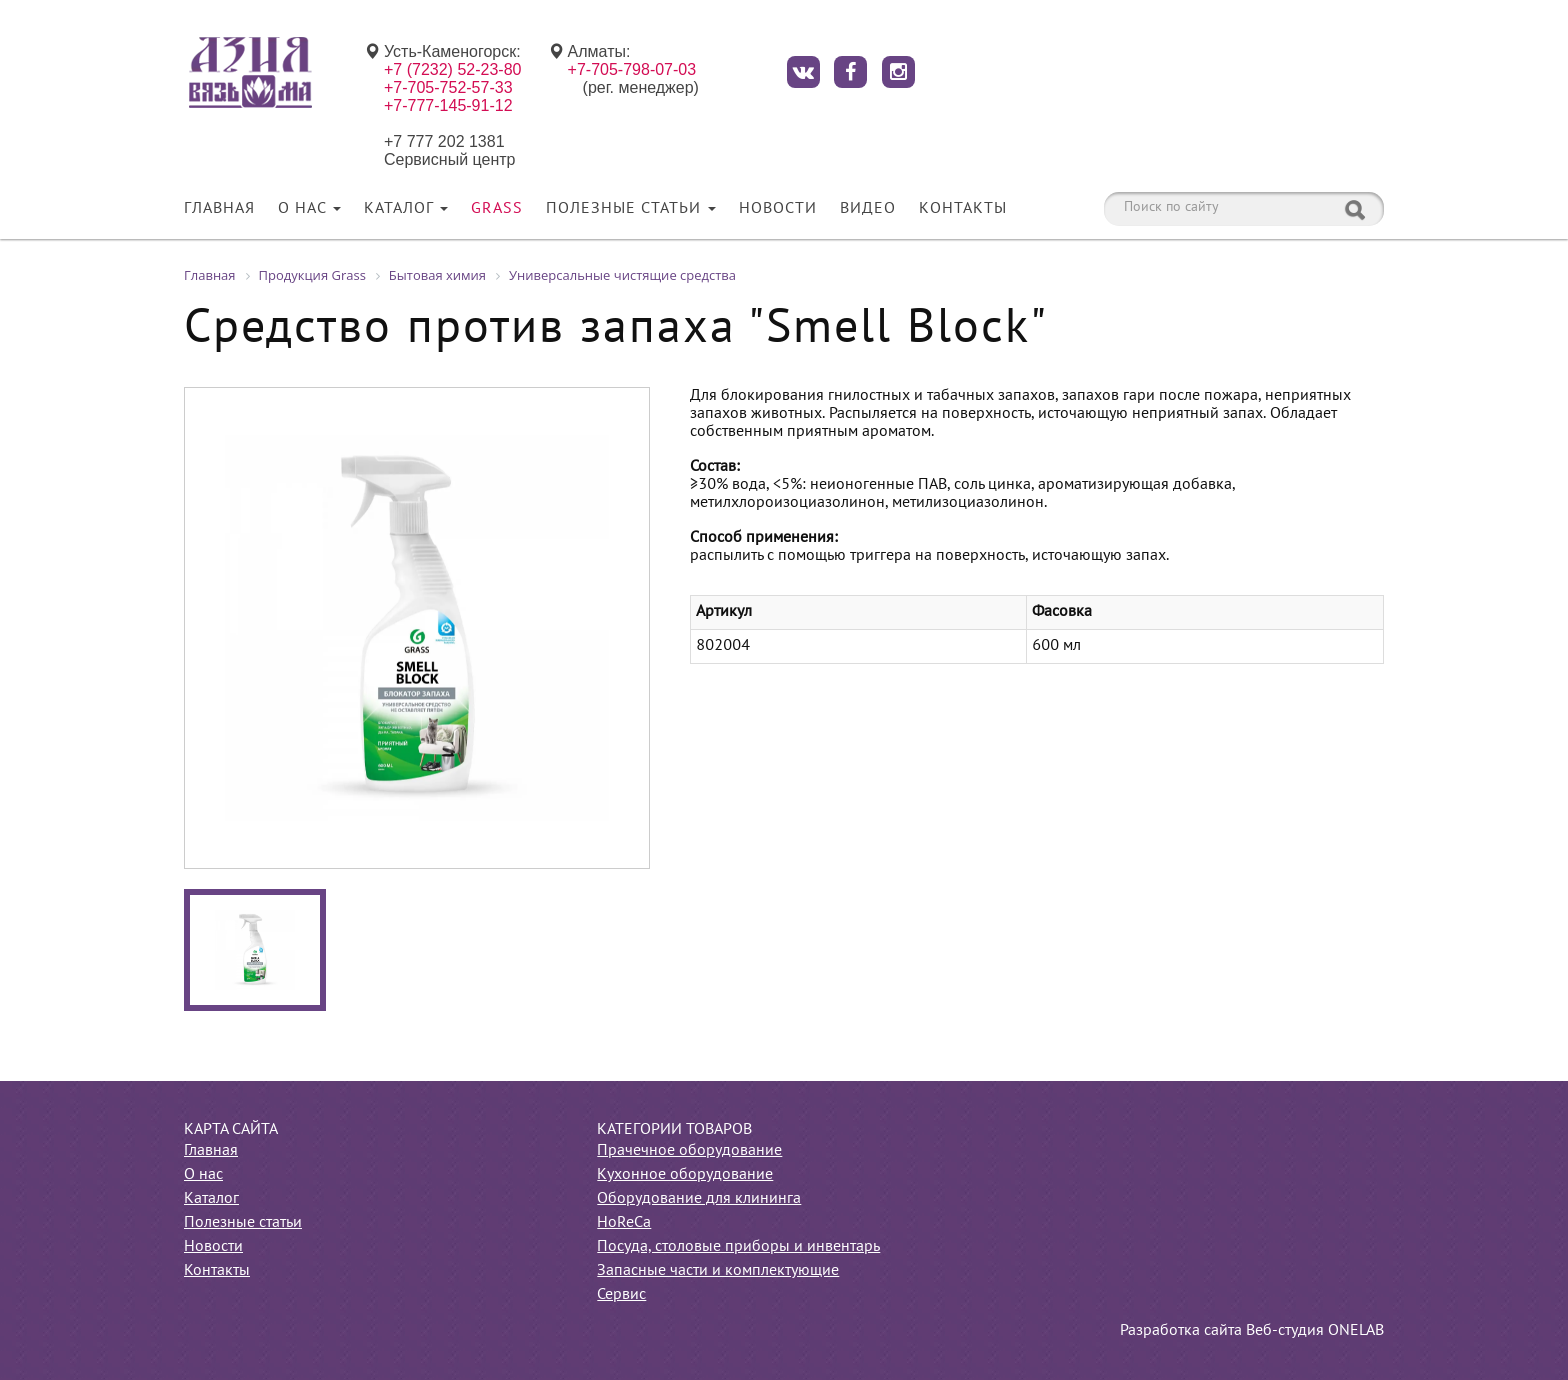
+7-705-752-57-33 (448, 87)
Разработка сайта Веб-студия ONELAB (1252, 1331)
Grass (497, 209)
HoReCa (624, 1223)
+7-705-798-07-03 (632, 69)
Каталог (406, 209)
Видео (868, 209)
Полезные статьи (631, 209)
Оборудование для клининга (699, 1199)
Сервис (621, 1295)
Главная (219, 209)
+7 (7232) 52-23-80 (452, 69)
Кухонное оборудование (685, 1175)
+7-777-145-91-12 (448, 105)
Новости (778, 209)
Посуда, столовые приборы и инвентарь (738, 1247)
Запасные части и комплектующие (718, 1271)
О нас (309, 209)
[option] (417, 628)
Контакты (963, 209)
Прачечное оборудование (689, 1151)
